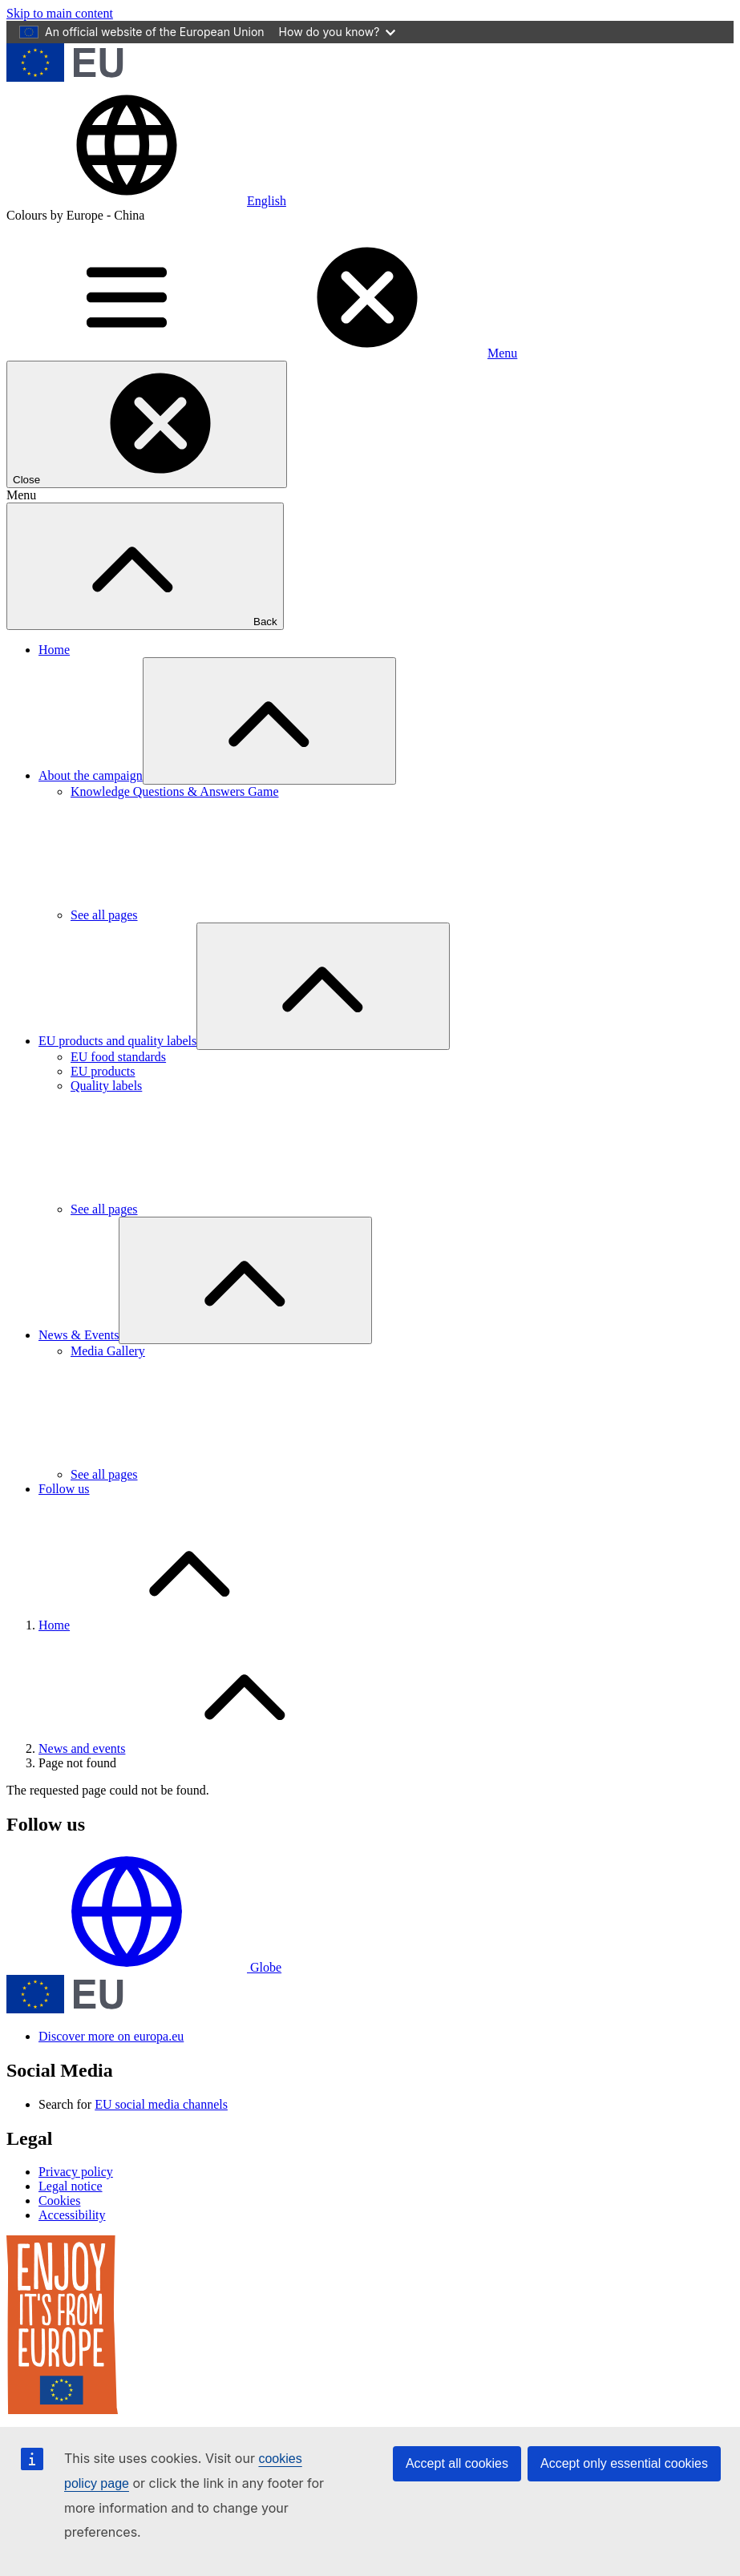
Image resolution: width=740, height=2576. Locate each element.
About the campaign (90, 775)
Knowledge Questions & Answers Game (175, 791)
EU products (103, 1071)
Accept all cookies (457, 2463)
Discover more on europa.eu (111, 2036)
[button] (146, 201)
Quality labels (106, 1085)
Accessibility (72, 2215)
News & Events (78, 1335)
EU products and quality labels (117, 1041)
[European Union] (64, 77)
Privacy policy (75, 2171)
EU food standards (118, 1057)
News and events (81, 1748)
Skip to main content (59, 13)
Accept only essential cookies (624, 2463)
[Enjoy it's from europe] (62, 2410)
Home (54, 649)
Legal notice (70, 2186)
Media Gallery (108, 1351)
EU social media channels (161, 2104)
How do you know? (337, 31)
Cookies (59, 2200)
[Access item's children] (269, 721)
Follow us (64, 1489)
